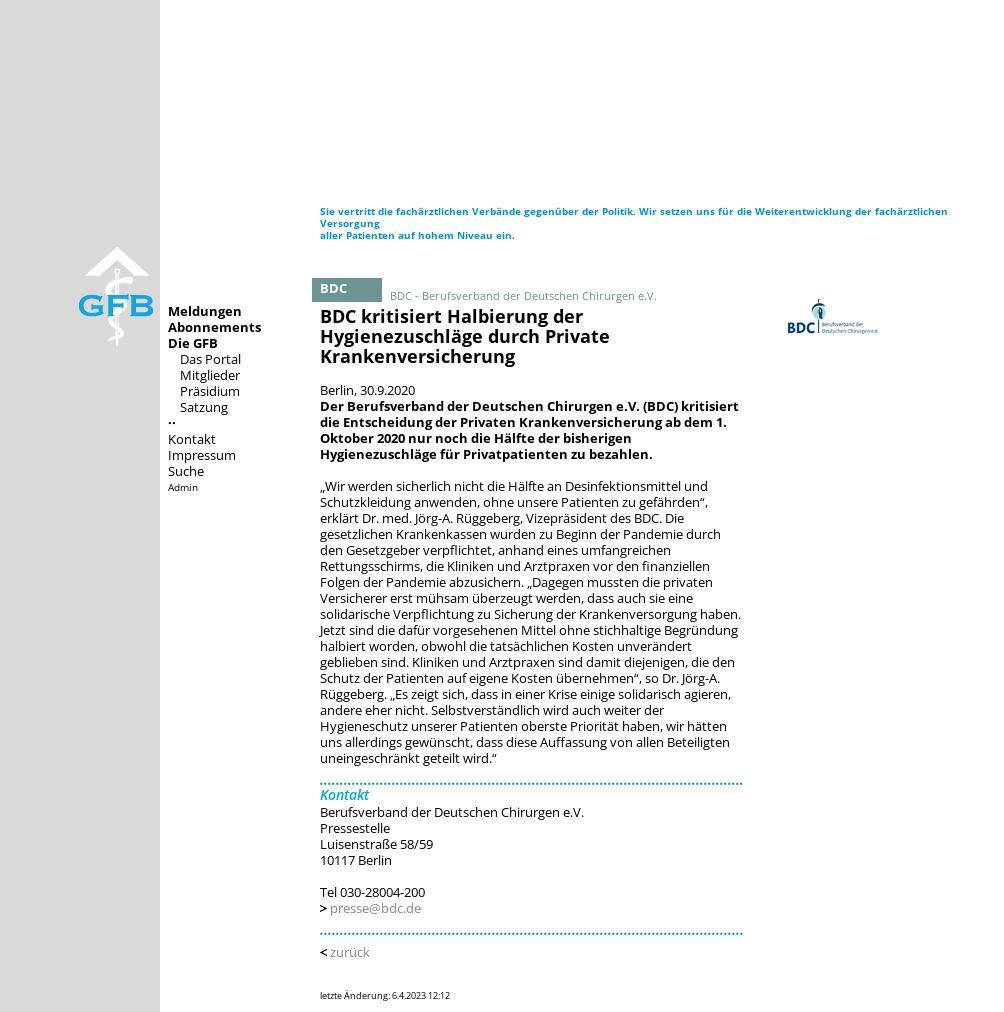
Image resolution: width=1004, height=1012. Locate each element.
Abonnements (214, 327)
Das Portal (210, 359)
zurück (350, 952)
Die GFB (193, 343)
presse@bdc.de (375, 908)
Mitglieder (210, 375)
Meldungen (205, 311)
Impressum (202, 455)
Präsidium (210, 391)
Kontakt (192, 439)
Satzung (204, 407)
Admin (183, 487)
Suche (186, 471)
